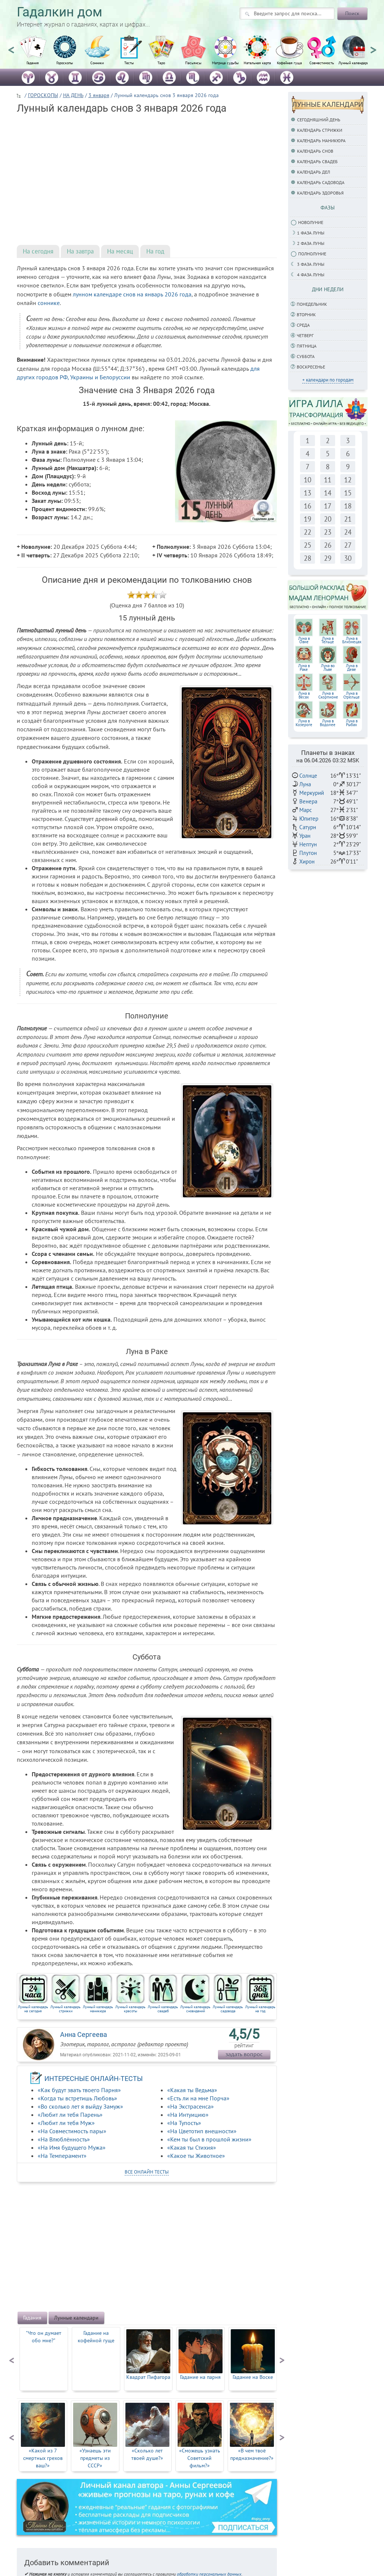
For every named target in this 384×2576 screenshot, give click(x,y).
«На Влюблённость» (64, 2139)
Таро (161, 62)
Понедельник (312, 304)
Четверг (305, 335)
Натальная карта (257, 62)
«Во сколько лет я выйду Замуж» (80, 2106)
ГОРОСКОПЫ (43, 95)
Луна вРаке (304, 667)
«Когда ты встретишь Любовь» (77, 2098)
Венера (308, 801)
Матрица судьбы (225, 62)
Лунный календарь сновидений (195, 2008)
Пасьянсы (193, 62)
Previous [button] (11, 46)
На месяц (120, 251)
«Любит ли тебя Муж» (66, 2123)
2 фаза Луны (310, 243)
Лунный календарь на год (260, 2008)
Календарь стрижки (319, 130)
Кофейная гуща (289, 62)
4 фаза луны (310, 274)
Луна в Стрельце (351, 695)
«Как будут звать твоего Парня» (79, 2090)
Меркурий (311, 792)
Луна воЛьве (328, 667)
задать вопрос (244, 2054)
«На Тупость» (184, 2123)
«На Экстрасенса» (190, 2106)
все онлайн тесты (147, 2172)
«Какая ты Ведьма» (192, 2090)
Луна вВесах (304, 695)
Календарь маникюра (321, 140)
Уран (304, 835)
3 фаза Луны (310, 264)
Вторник (306, 314)
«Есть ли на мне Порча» (198, 2098)
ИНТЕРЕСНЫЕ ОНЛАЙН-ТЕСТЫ (93, 2078)
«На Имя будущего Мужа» (72, 2147)
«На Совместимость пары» (72, 2131)
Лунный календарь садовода (228, 2008)
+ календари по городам (327, 380)
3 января (98, 95)
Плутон (308, 852)
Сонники (97, 62)
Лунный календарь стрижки (65, 2008)
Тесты (129, 62)
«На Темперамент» (62, 2155)
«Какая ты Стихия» (191, 2147)
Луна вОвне (304, 640)
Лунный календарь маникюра (98, 2008)
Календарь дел (313, 172)
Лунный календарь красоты (130, 2008)
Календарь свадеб (317, 161)
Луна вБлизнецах (352, 640)
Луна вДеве (352, 667)
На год (155, 251)
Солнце (308, 775)
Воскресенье (311, 367)
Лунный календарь (353, 62)
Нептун (308, 844)
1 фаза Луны (310, 233)
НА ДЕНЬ (73, 95)
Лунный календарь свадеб (163, 2008)
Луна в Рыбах (352, 722)
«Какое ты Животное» (196, 2155)
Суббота (306, 356)
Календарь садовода (320, 182)
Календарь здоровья (320, 193)
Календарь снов (315, 151)
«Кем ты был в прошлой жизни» (209, 2139)
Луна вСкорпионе (328, 695)
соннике (49, 303)
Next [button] (373, 46)
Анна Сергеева (83, 2034)
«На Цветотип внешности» (202, 2131)
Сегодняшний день (318, 119)
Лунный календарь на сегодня (33, 2008)
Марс (305, 809)
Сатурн (307, 827)
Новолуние (310, 222)
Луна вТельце (327, 640)
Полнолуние (312, 253)
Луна (305, 784)
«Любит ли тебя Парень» (70, 2114)
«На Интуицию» (188, 2114)
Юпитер (308, 818)
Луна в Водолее (327, 722)
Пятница (306, 346)
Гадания (32, 62)
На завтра (80, 251)
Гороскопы (64, 62)
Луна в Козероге (304, 722)
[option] (33, 54)
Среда (303, 325)
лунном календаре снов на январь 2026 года (132, 294)
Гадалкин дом (59, 12)
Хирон (307, 861)
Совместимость (321, 62)
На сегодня (38, 251)
